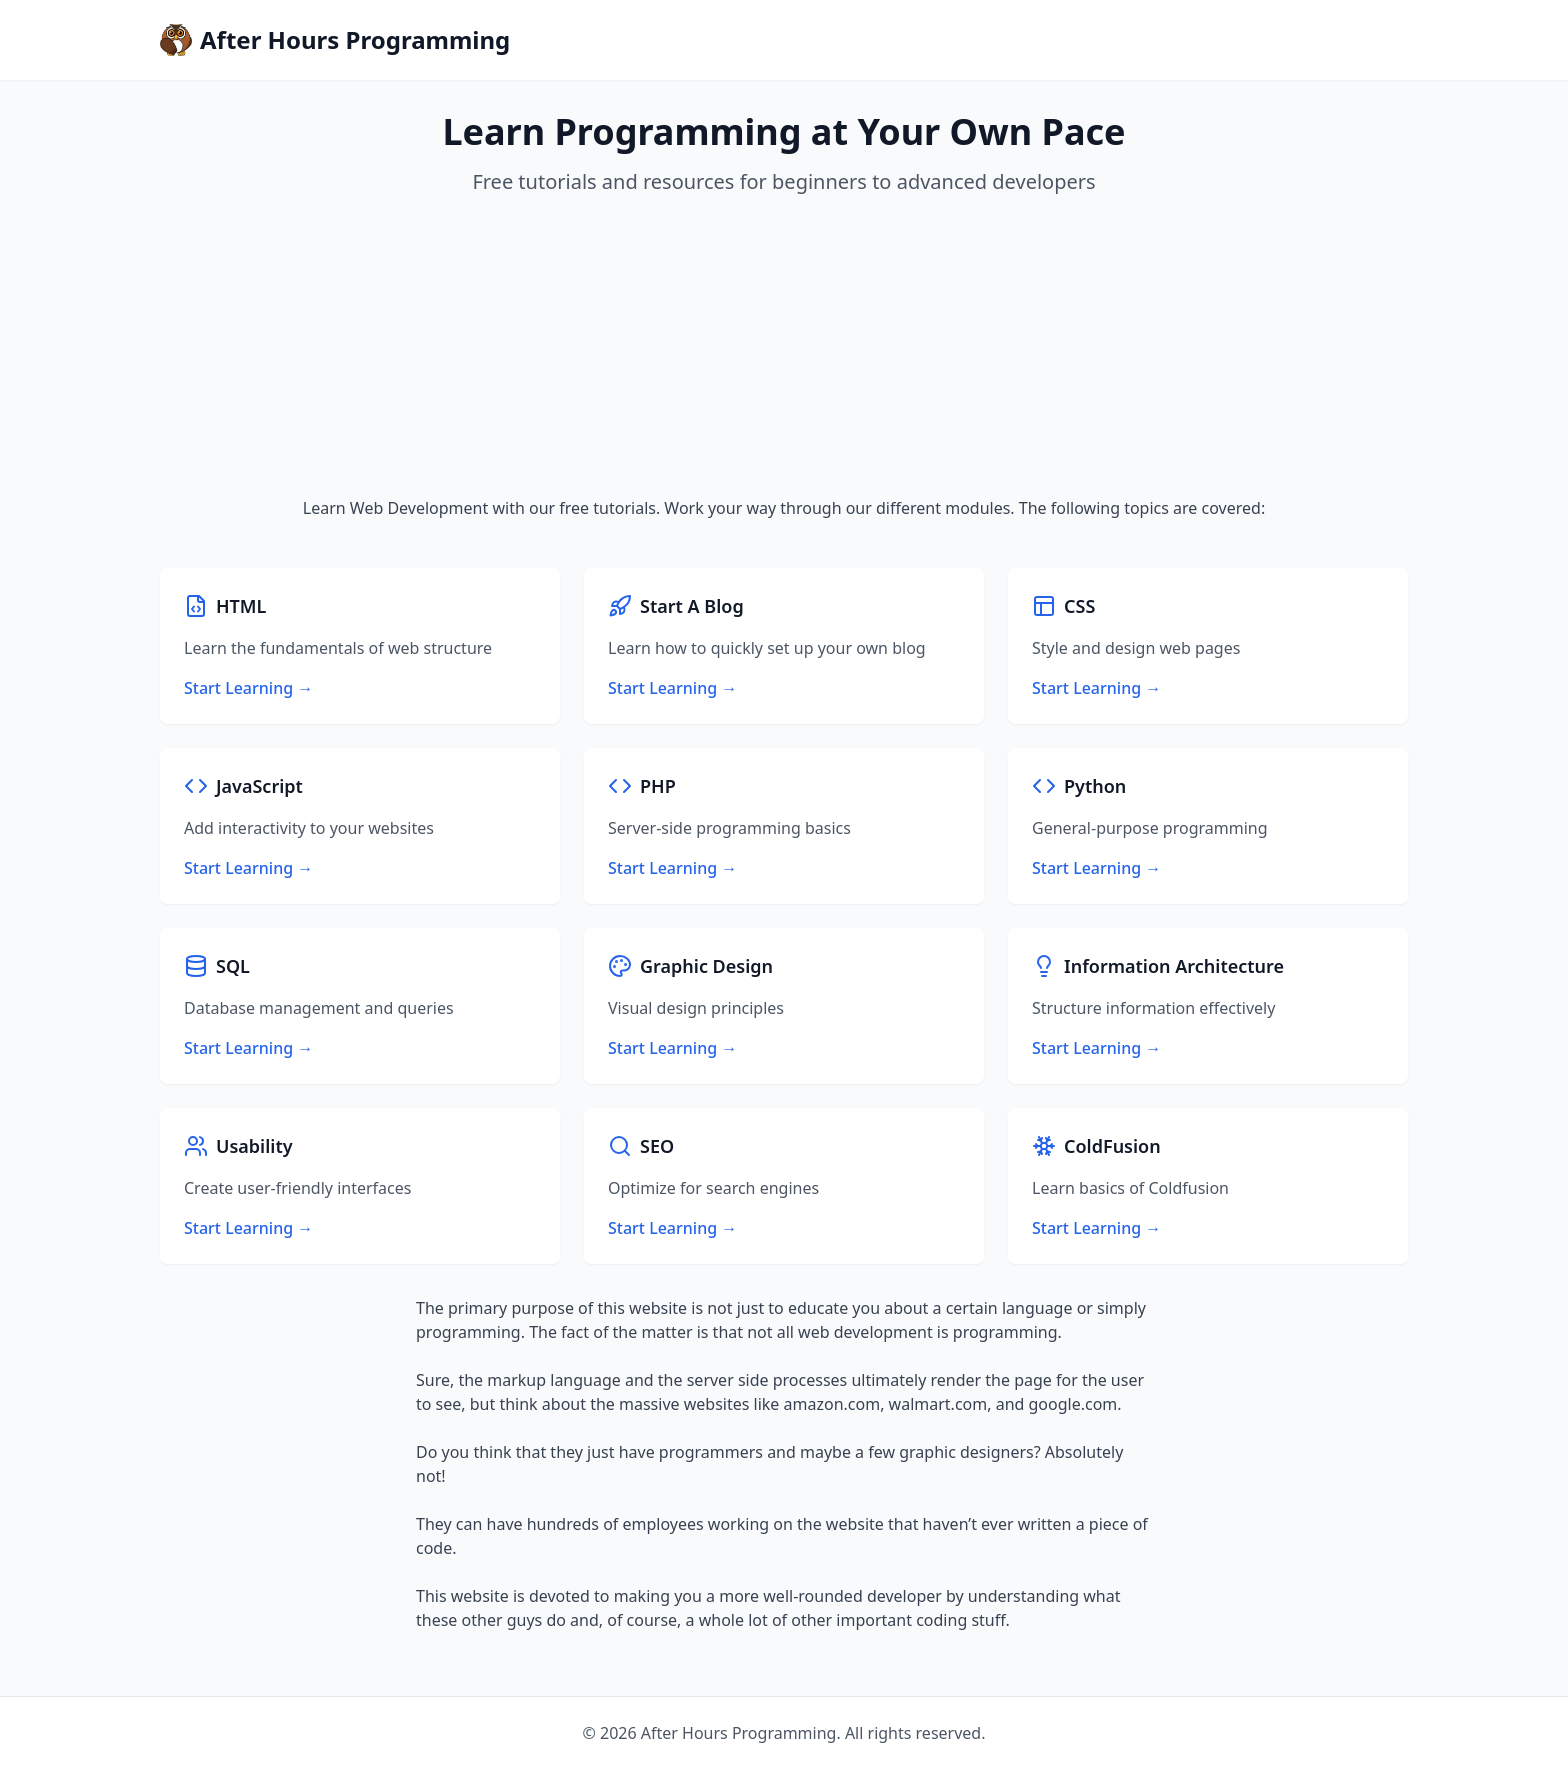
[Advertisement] (784, 346)
